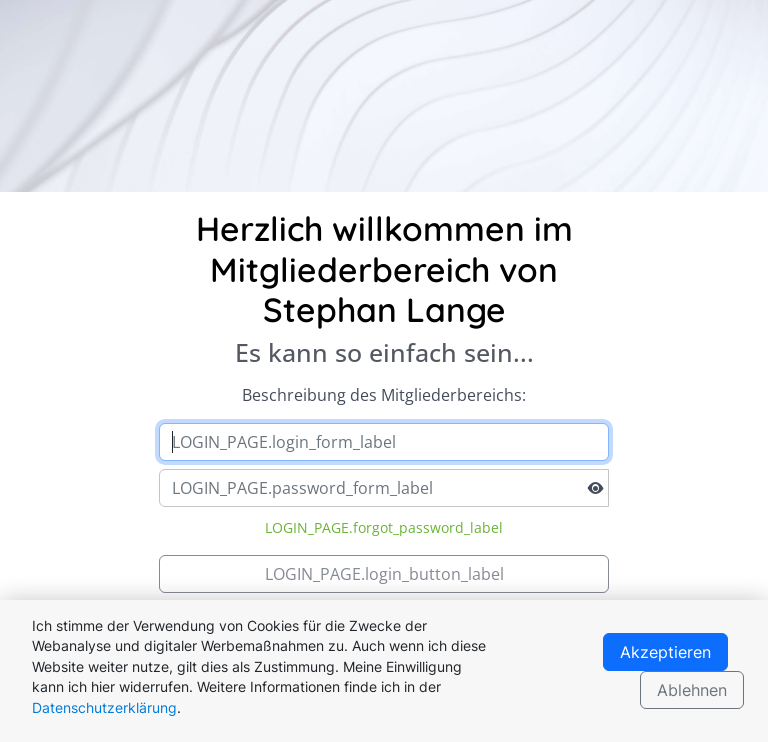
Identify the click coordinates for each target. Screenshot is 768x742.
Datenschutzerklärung (104, 708)
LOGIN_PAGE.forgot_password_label (384, 527)
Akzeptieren (665, 652)
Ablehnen (692, 690)
